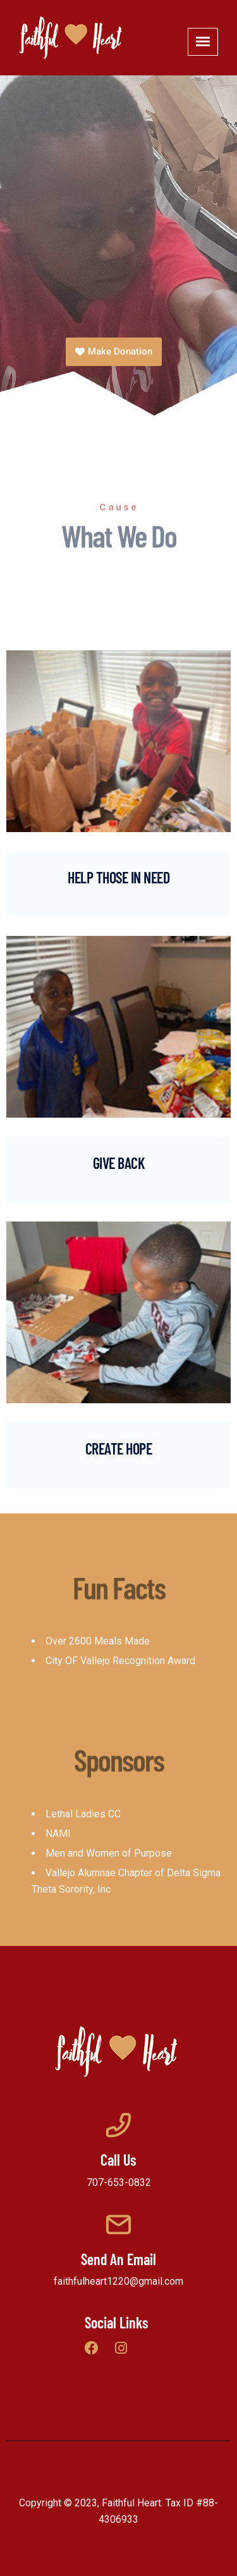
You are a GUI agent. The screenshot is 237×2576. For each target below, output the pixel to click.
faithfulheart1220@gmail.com (118, 2281)
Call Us (118, 2159)
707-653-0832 (119, 2182)
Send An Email (118, 2259)
